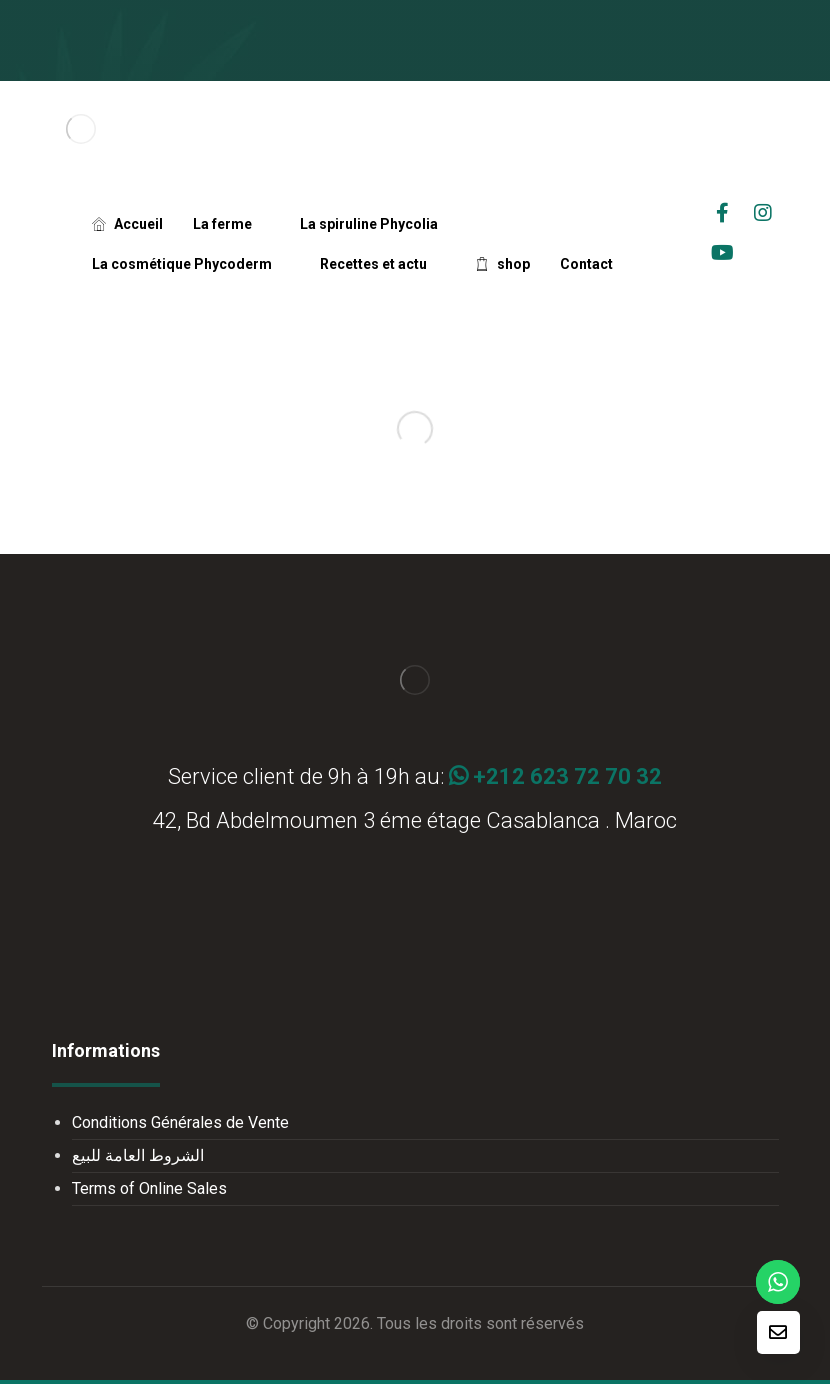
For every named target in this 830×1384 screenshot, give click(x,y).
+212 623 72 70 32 (555, 776)
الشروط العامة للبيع (138, 1155)
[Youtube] (723, 253)
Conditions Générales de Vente (180, 1122)
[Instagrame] (763, 213)
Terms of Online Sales (149, 1188)
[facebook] (723, 213)
